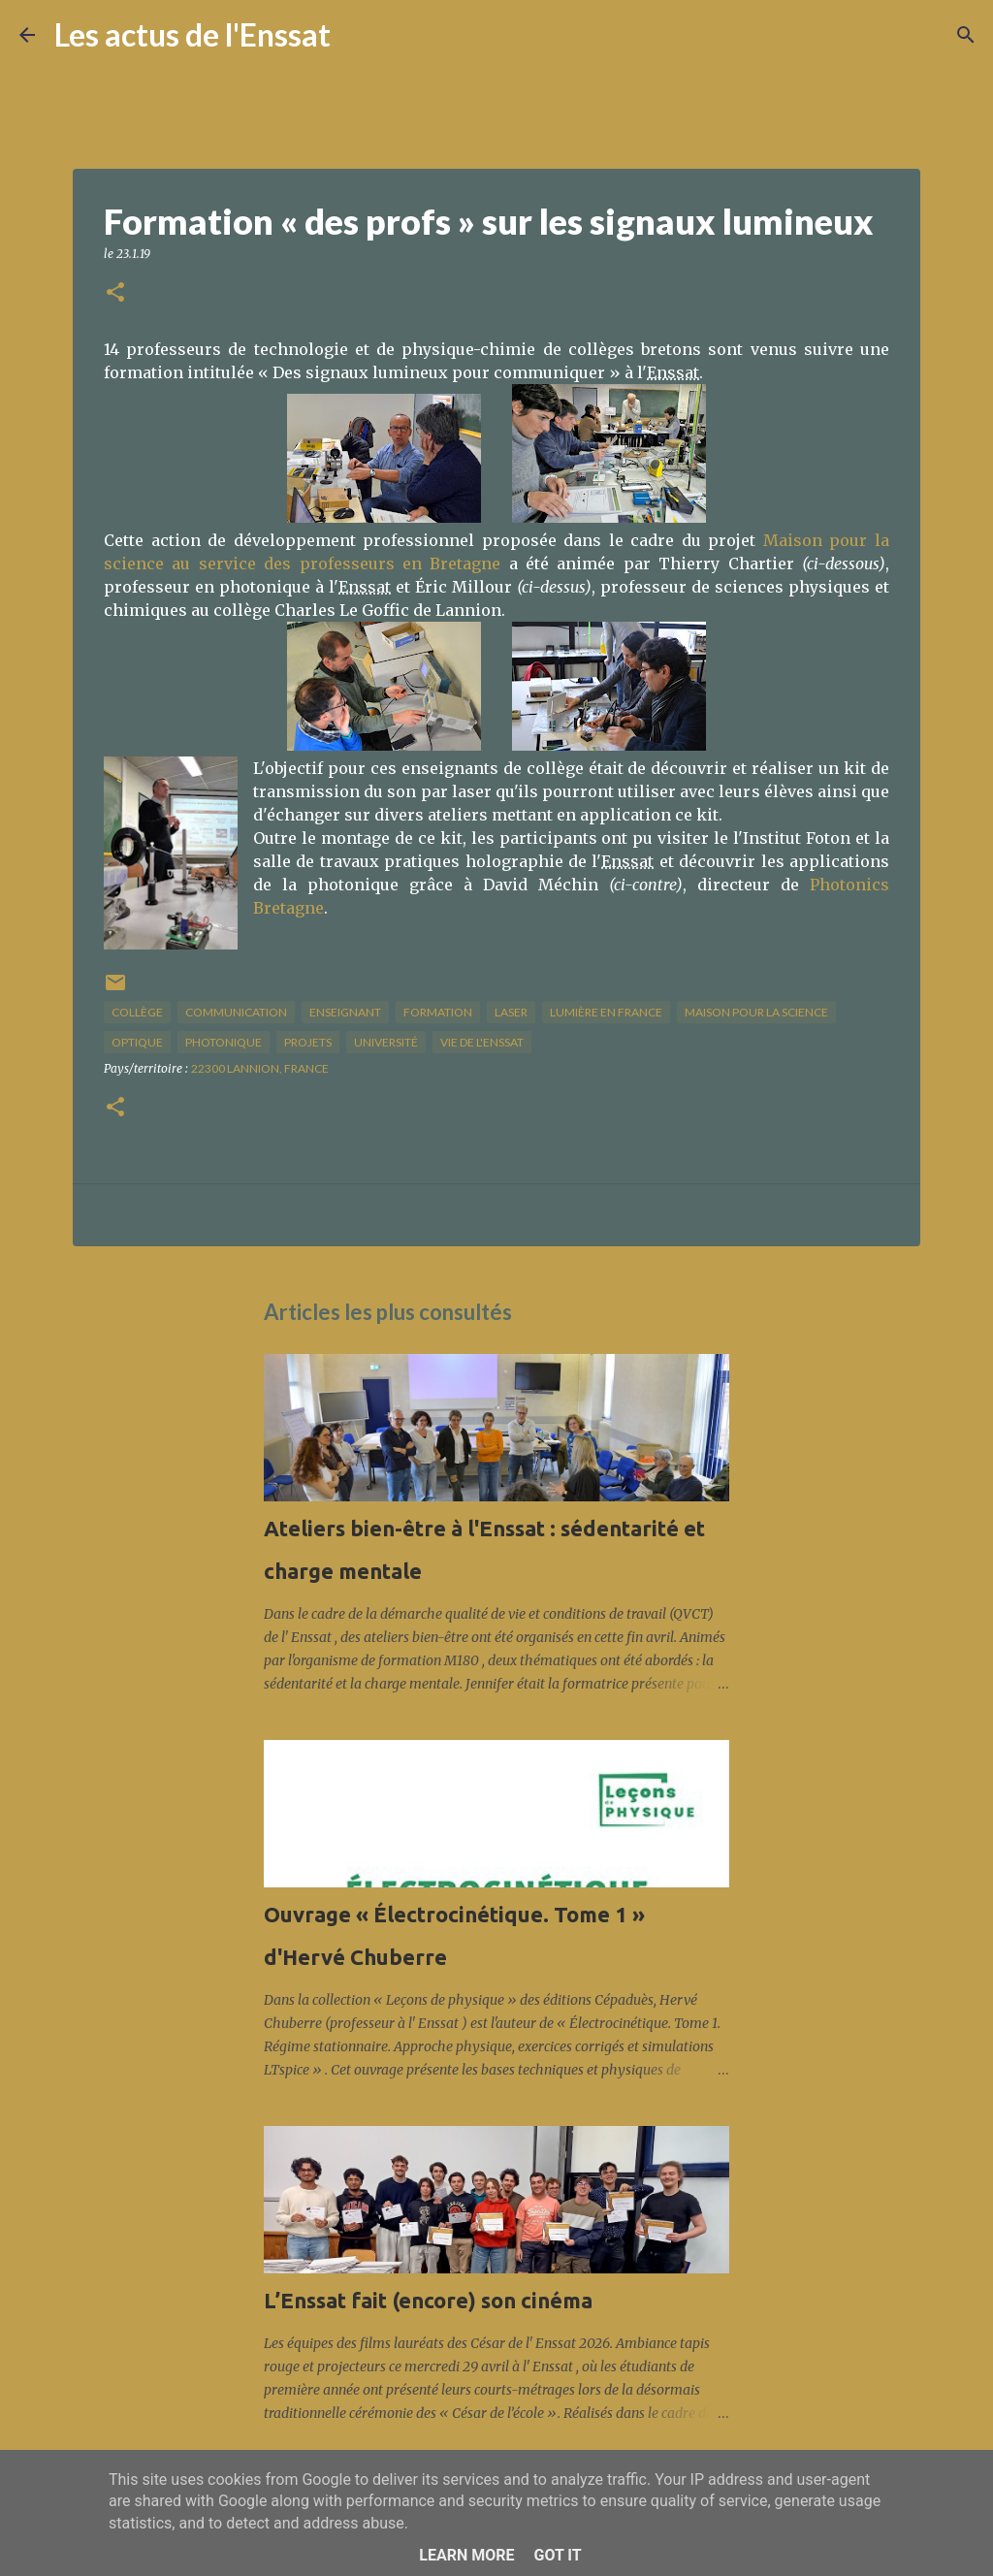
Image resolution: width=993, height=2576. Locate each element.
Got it (557, 2555)
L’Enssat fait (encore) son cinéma (428, 2300)
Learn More (466, 2555)
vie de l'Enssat (482, 1042)
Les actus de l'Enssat (192, 34)
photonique (223, 1042)
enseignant (345, 1012)
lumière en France (606, 1012)
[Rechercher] (357, 35)
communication (236, 1012)
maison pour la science (756, 1012)
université (386, 1042)
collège (137, 1012)
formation (437, 1012)
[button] (115, 293)
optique (137, 1042)
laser (511, 1012)
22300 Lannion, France (260, 1068)
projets (308, 1042)
